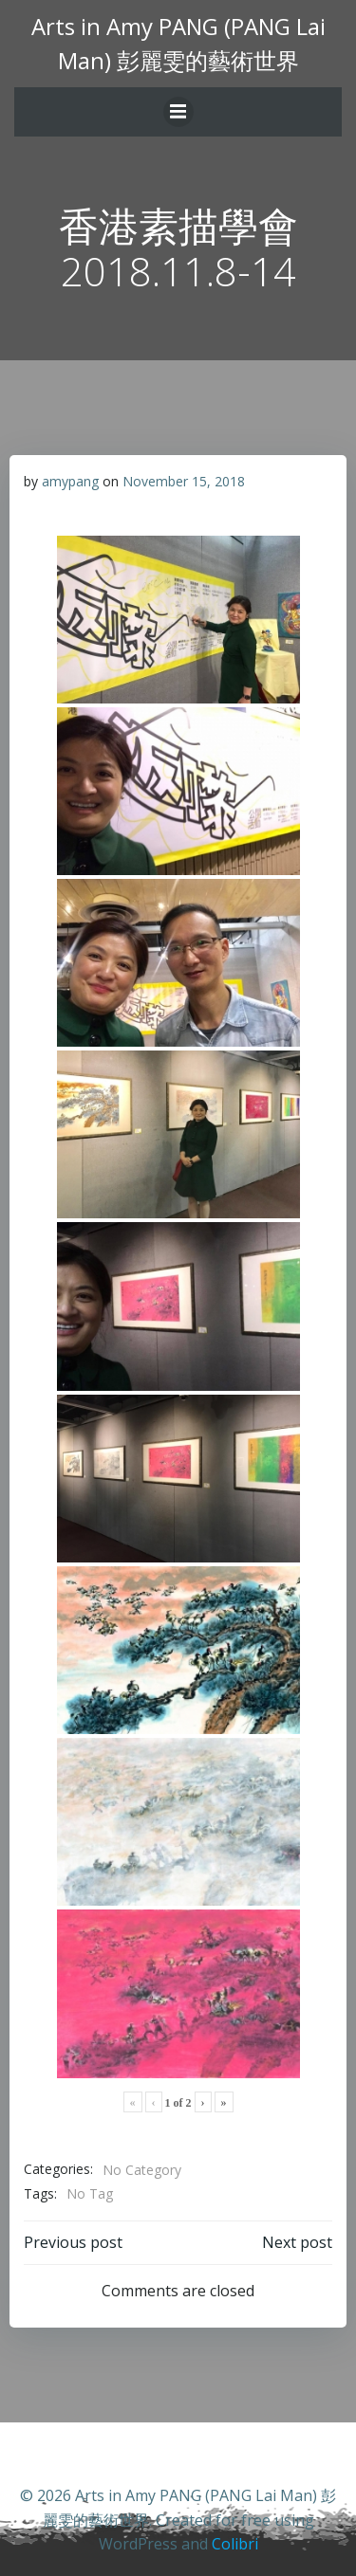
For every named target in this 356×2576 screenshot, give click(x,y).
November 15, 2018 (183, 481)
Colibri (235, 2543)
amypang (70, 481)
